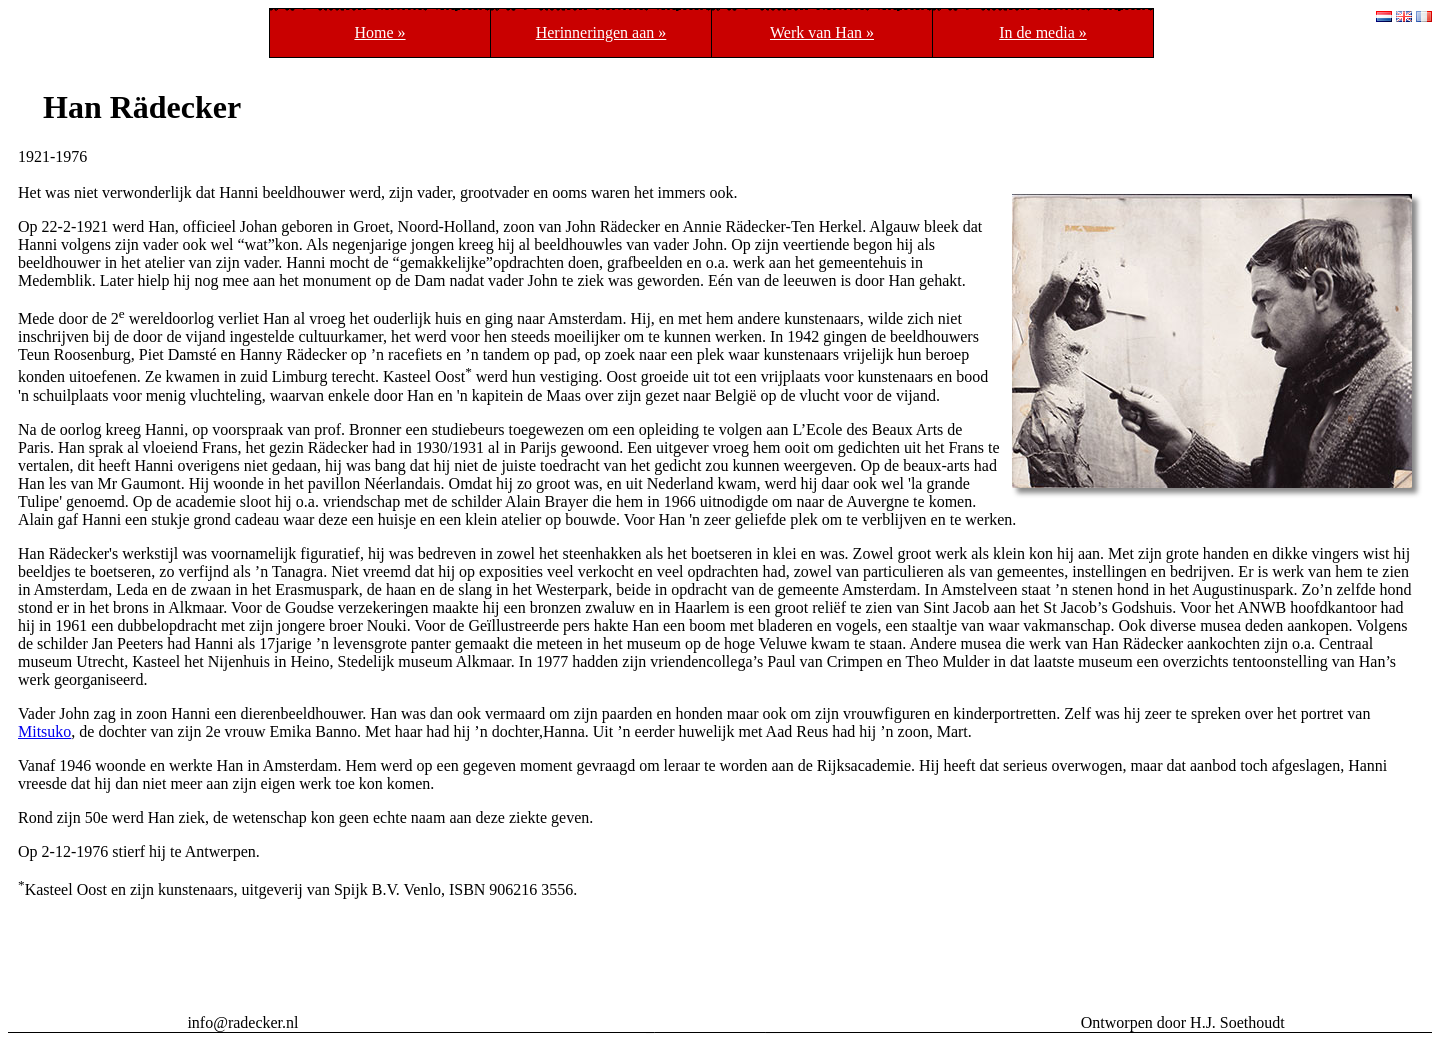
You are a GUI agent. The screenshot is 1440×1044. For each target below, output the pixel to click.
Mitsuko (44, 731)
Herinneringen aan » (601, 32)
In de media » (1043, 32)
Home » (379, 32)
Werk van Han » (822, 32)
